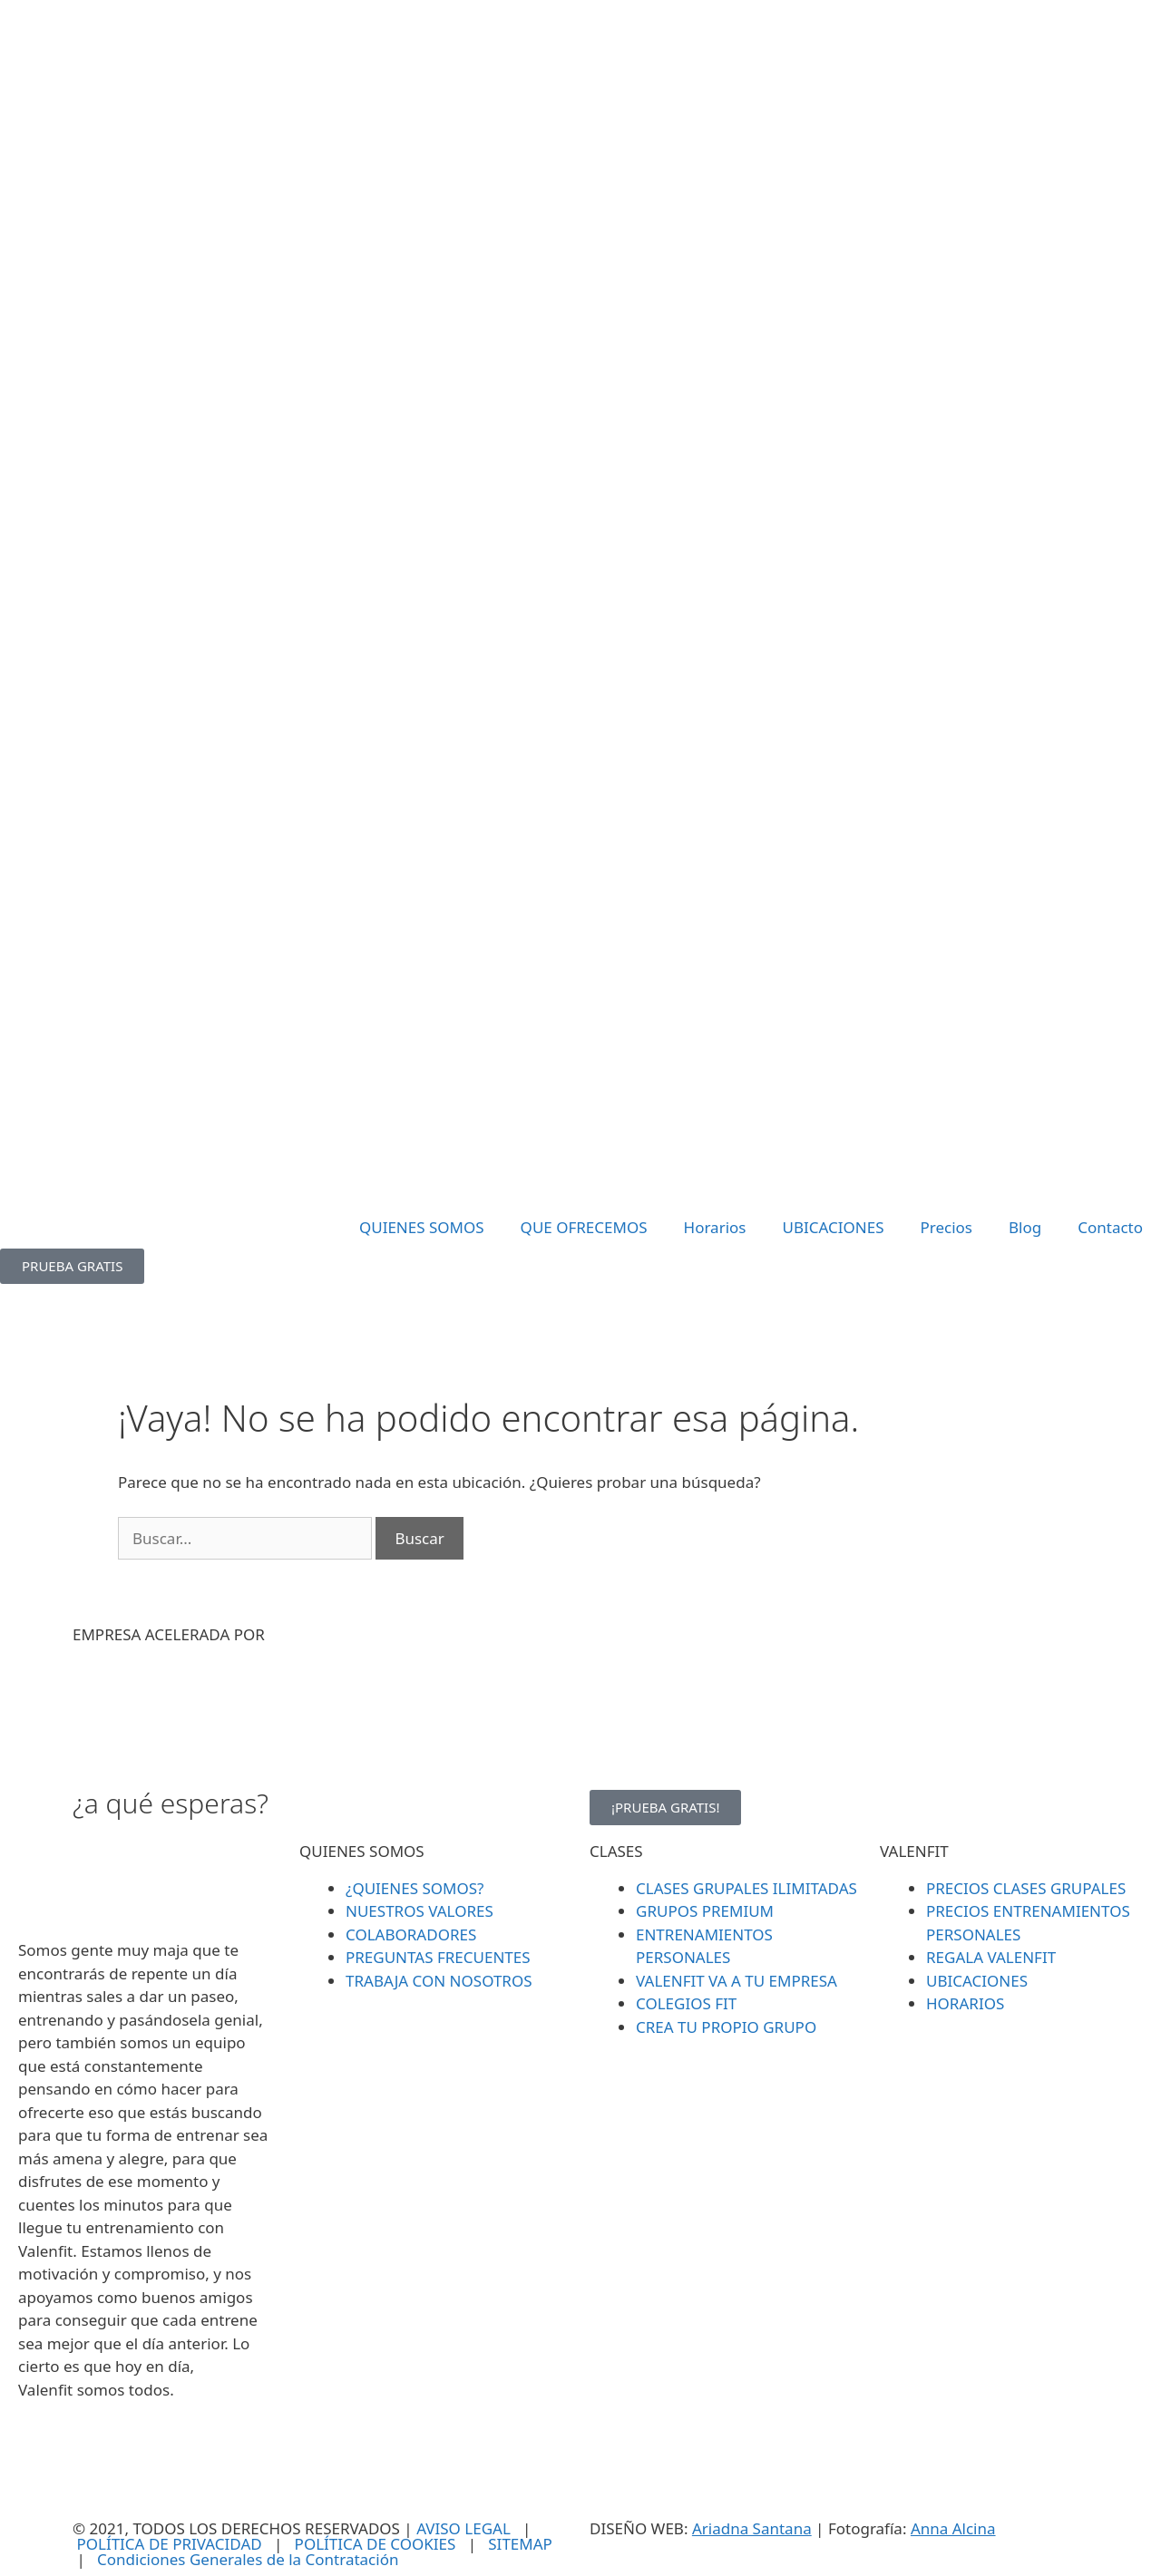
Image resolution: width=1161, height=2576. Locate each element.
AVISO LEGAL (463, 2528)
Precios (946, 1227)
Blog (1025, 1227)
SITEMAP (520, 2543)
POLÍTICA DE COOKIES (375, 2543)
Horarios (715, 1227)
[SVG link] (580, 604)
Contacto (1110, 1227)
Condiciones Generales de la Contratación (247, 2559)
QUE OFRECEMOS (584, 1227)
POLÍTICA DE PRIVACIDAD (168, 2543)
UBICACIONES (832, 1227)
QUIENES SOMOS (421, 1227)
